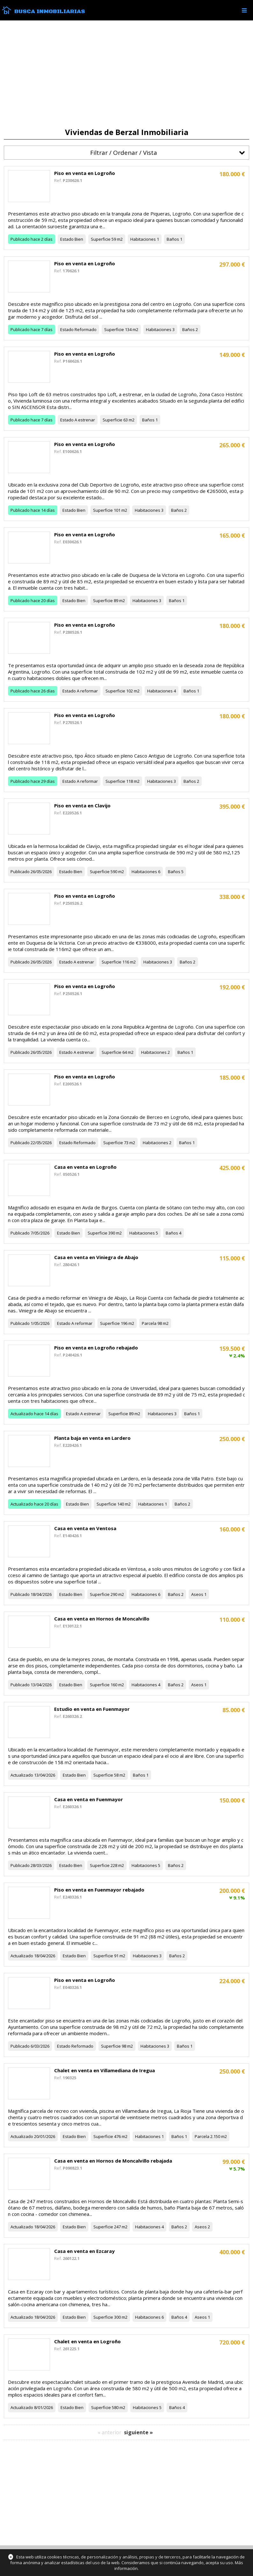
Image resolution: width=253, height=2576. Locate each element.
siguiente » (138, 2432)
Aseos (197, 1594)
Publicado (20, 239)
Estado (67, 239)
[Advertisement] (126, 74)
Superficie (101, 239)
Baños (173, 239)
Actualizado (22, 1413)
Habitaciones (143, 239)
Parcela (149, 1323)
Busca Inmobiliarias (49, 11)
